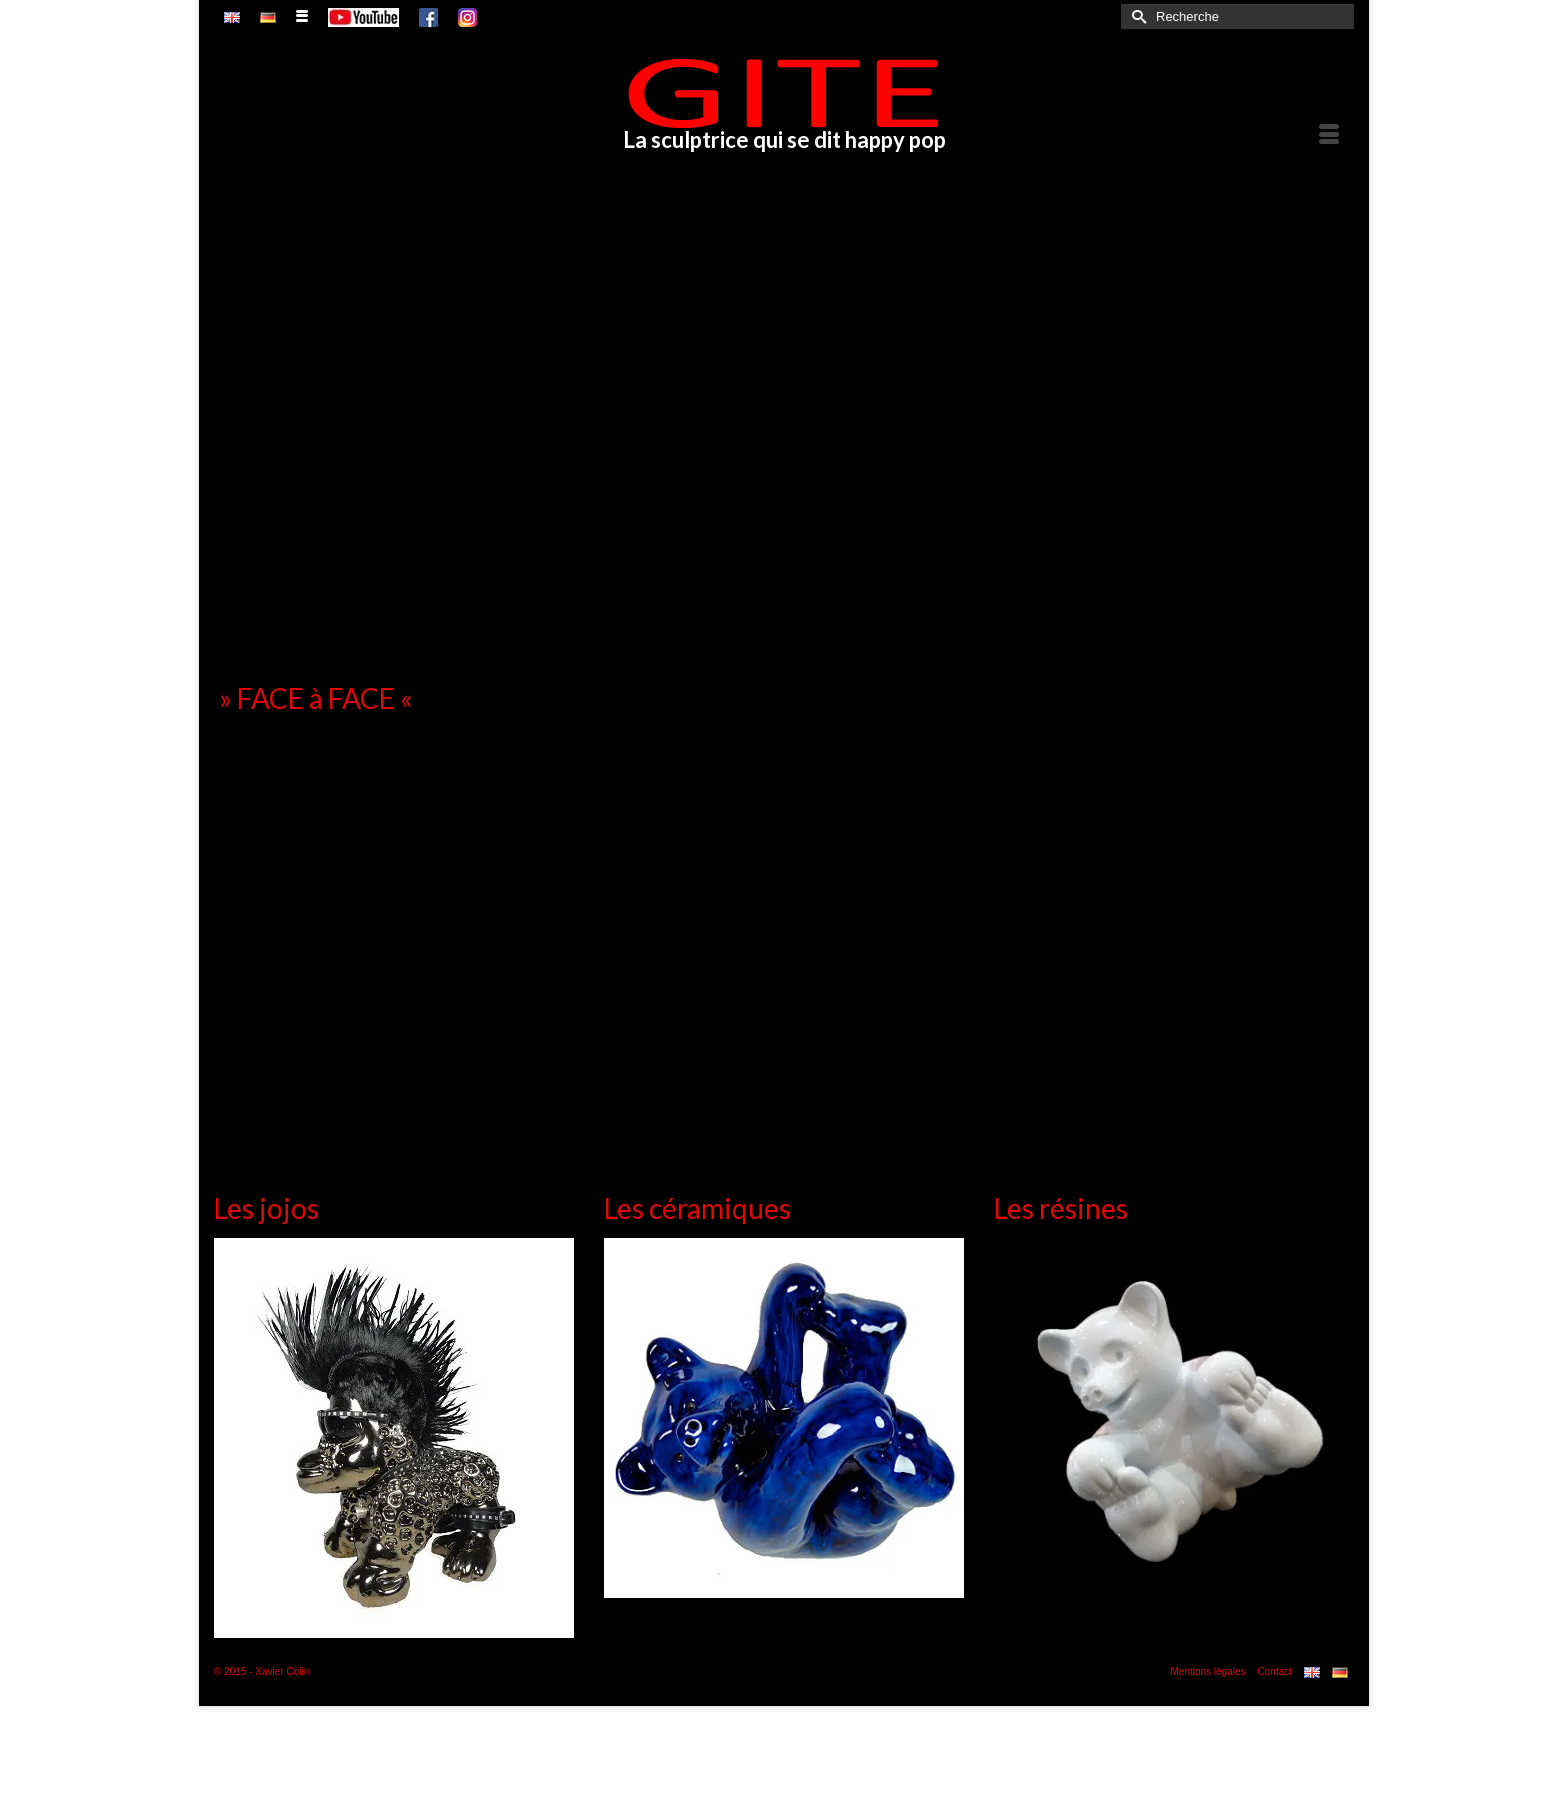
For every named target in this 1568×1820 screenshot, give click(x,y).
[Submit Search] (1136, 16)
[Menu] (1329, 136)
